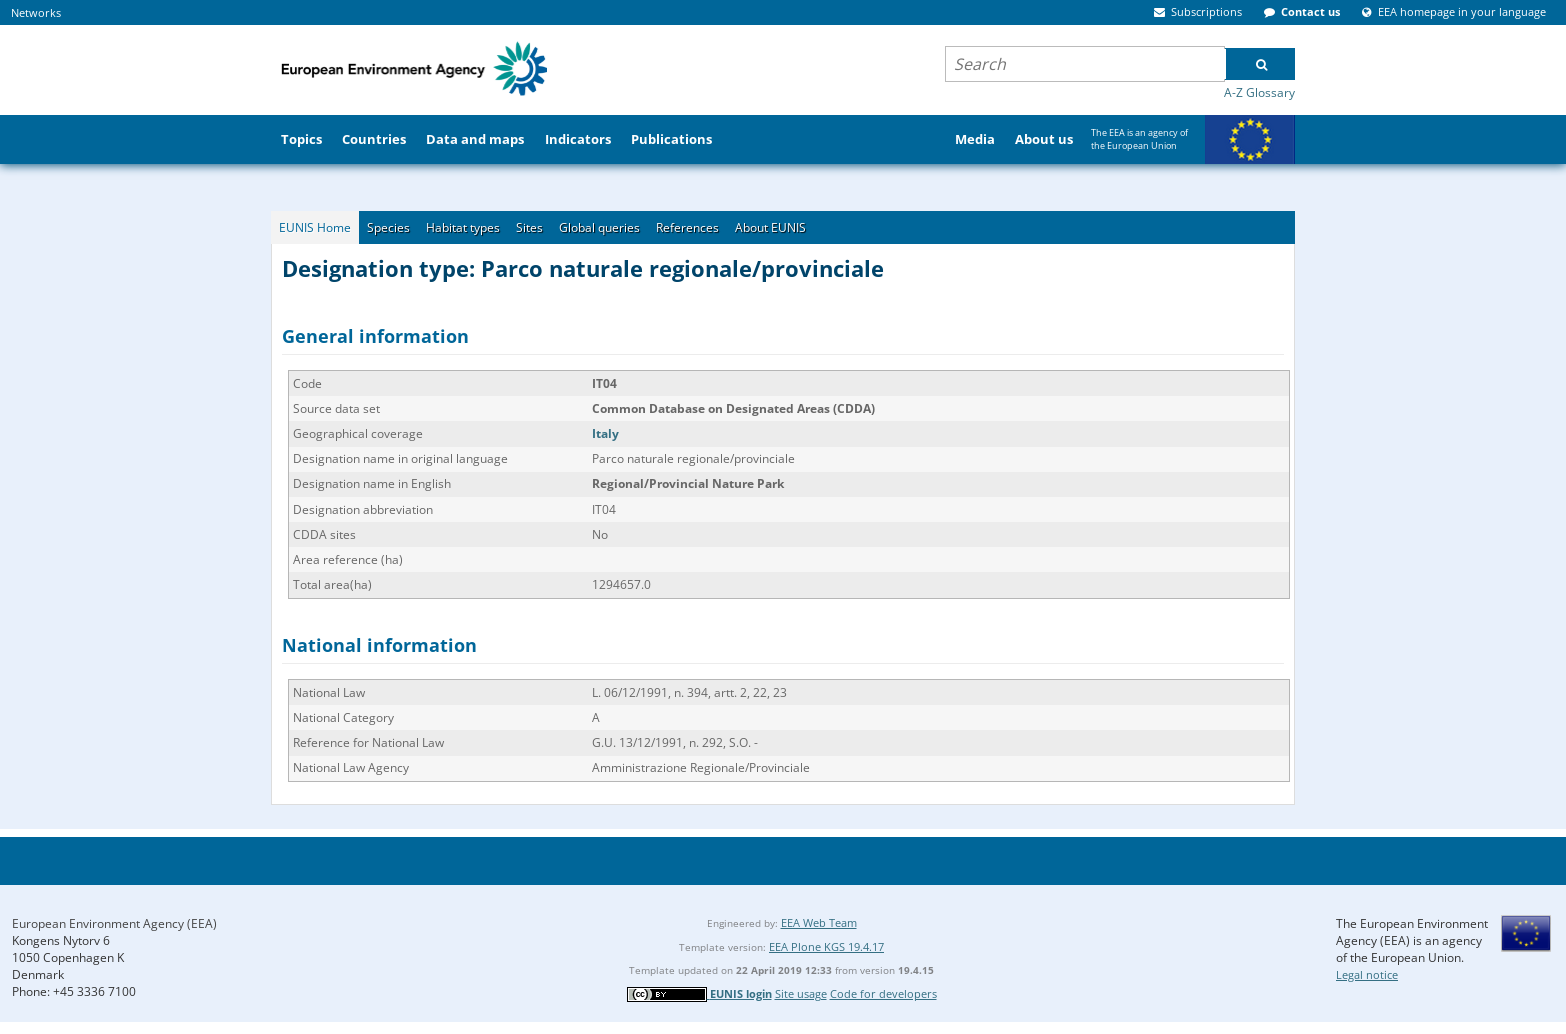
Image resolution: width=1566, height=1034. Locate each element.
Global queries (599, 227)
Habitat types (463, 227)
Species (388, 227)
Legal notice (1367, 974)
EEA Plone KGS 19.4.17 (826, 946)
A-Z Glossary (1259, 92)
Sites (529, 227)
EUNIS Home (315, 227)
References (687, 227)
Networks (36, 12)
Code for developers (883, 993)
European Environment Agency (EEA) (114, 923)
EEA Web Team (819, 922)
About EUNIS (770, 227)
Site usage (801, 993)
